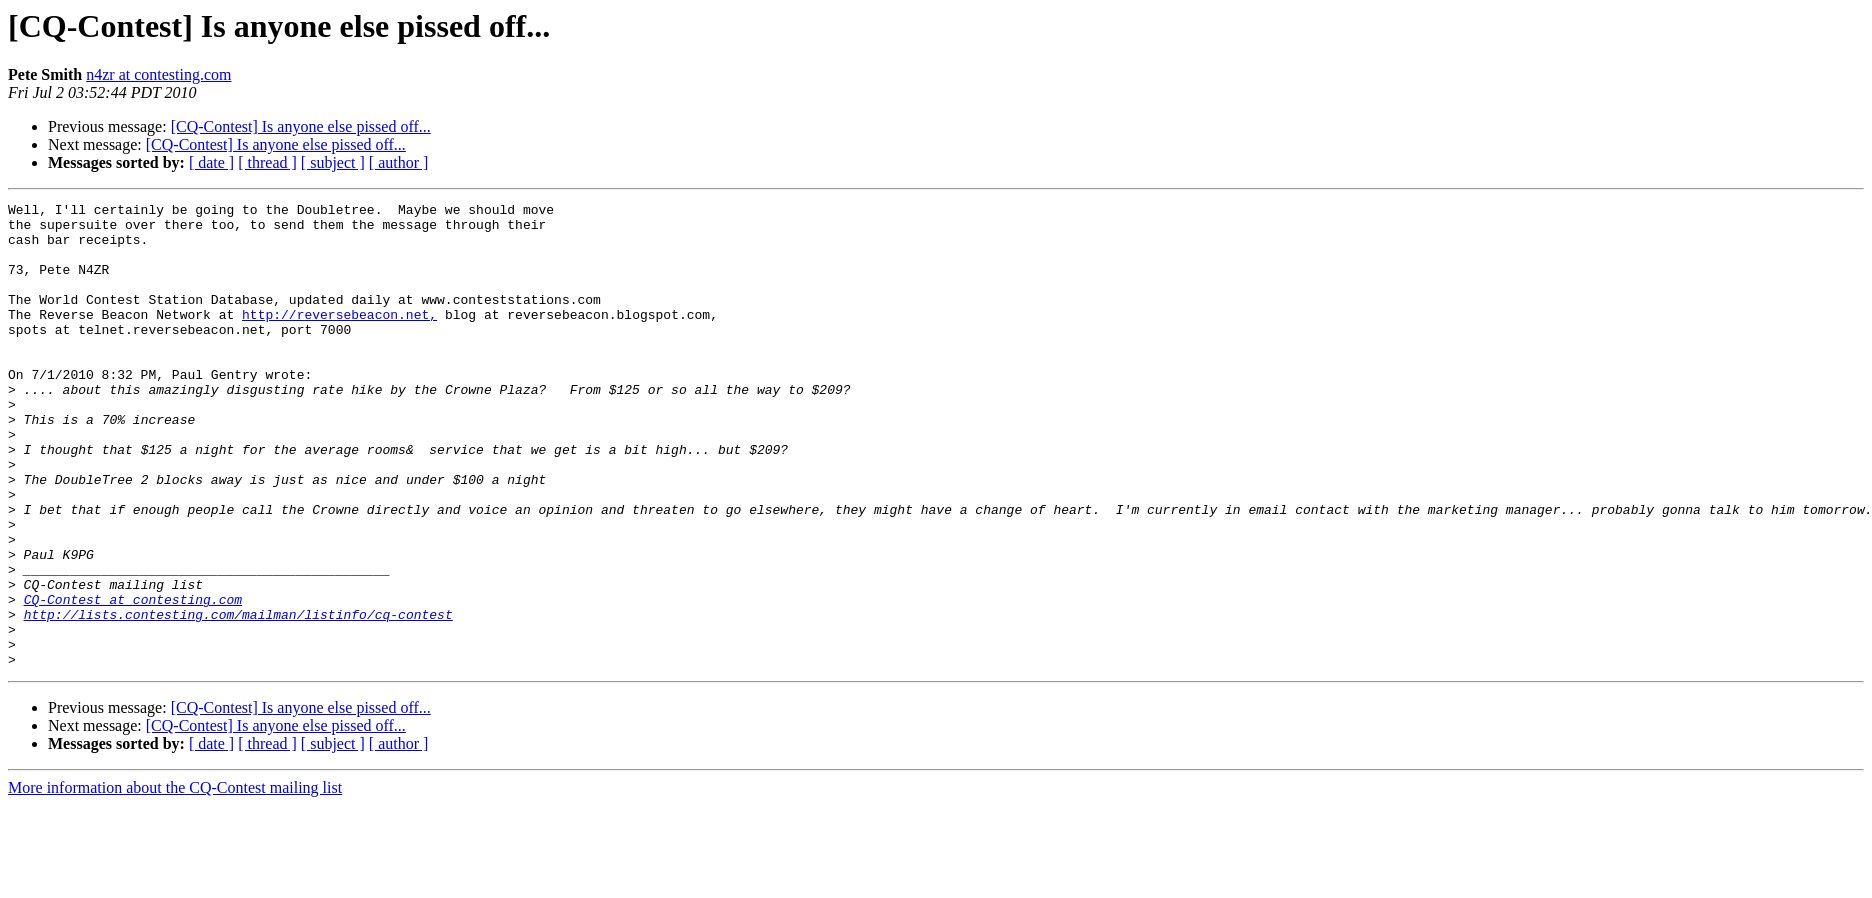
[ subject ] (333, 162)
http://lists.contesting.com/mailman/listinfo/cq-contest (238, 698)
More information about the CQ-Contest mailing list (175, 880)
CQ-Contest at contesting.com (133, 680)
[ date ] (211, 162)
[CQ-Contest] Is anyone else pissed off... (301, 126)
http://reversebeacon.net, (339, 338)
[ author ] (399, 162)
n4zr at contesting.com (158, 74)
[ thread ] (267, 162)
